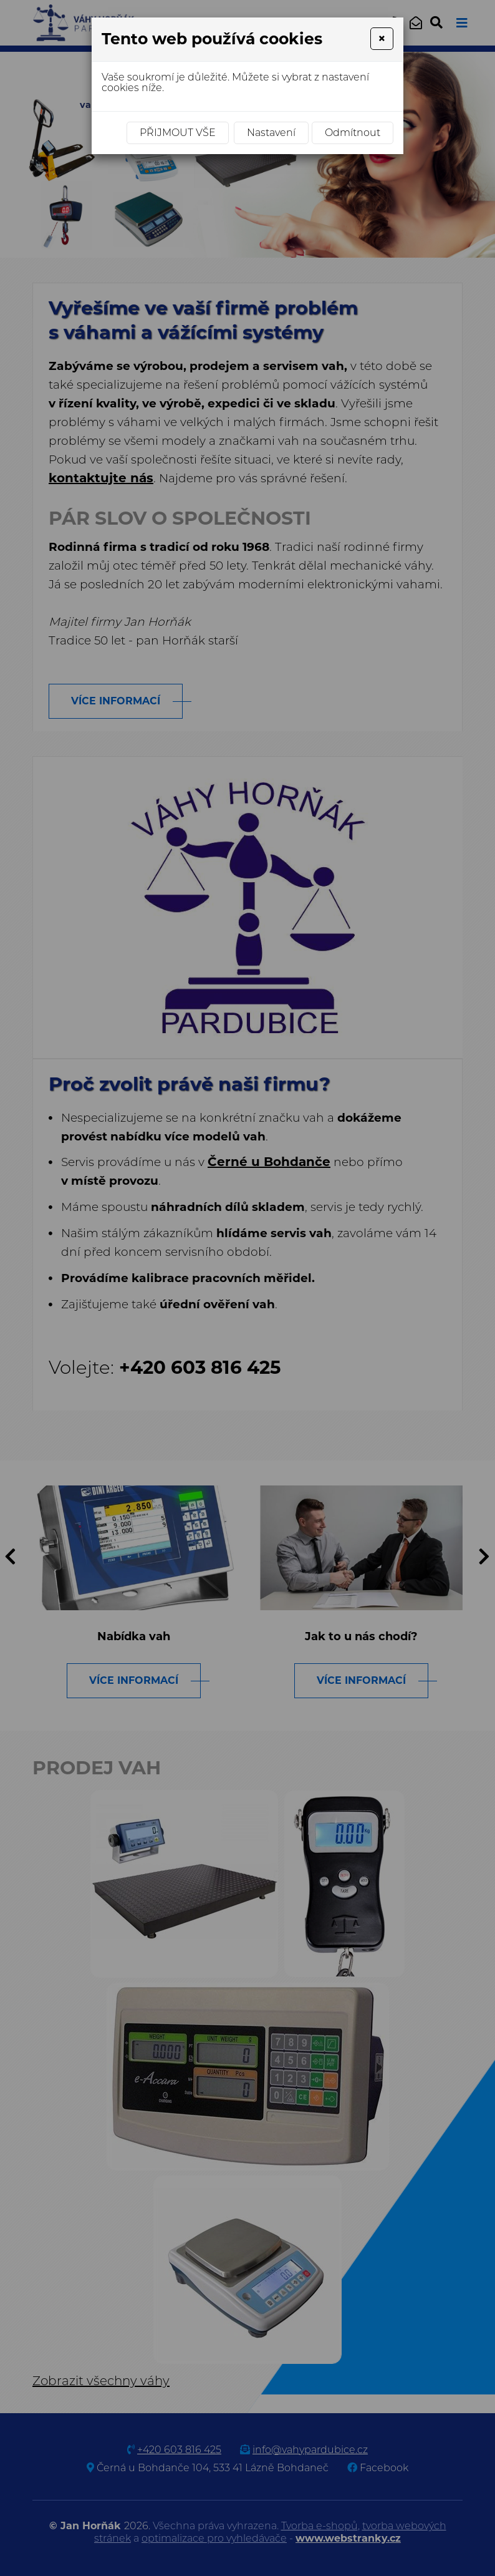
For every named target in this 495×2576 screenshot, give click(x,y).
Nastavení (271, 133)
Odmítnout (352, 133)
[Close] (381, 38)
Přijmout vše (178, 133)
